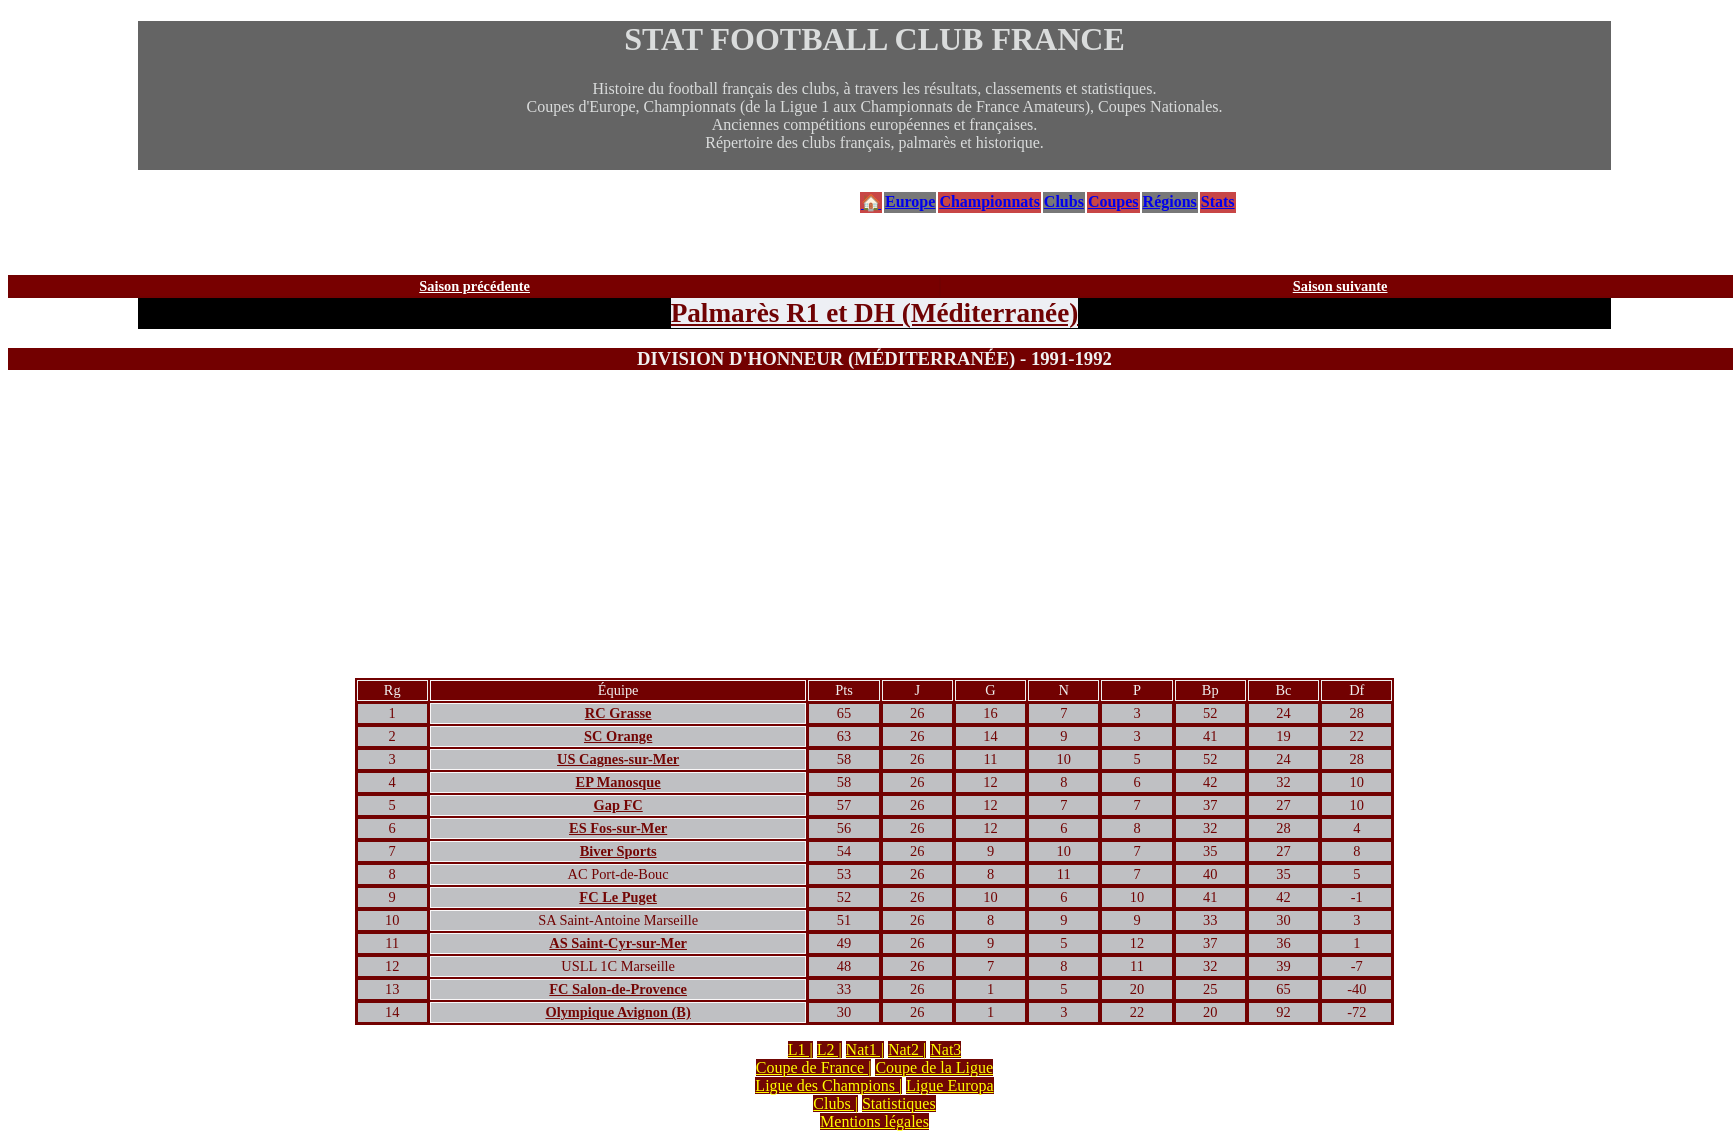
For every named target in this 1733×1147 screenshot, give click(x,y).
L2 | (829, 1049)
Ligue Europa (950, 1085)
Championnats (989, 201)
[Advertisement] (875, 528)
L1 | (800, 1049)
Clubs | (835, 1103)
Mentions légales (874, 1121)
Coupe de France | (814, 1067)
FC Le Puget (618, 897)
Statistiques (899, 1103)
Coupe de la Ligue (934, 1067)
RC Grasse (618, 713)
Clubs (1064, 201)
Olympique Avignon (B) (617, 1012)
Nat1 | (865, 1049)
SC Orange (618, 736)
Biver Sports (618, 851)
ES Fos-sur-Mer (618, 828)
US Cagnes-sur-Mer (618, 759)
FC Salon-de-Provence (618, 989)
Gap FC (618, 805)
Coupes (1113, 201)
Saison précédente (474, 286)
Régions (1170, 201)
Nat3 (945, 1049)
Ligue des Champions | (828, 1085)
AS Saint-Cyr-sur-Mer (618, 943)
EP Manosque (618, 782)
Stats (1218, 201)
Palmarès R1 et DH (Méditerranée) (875, 313)
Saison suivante (1340, 286)
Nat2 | (907, 1049)
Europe (910, 201)
